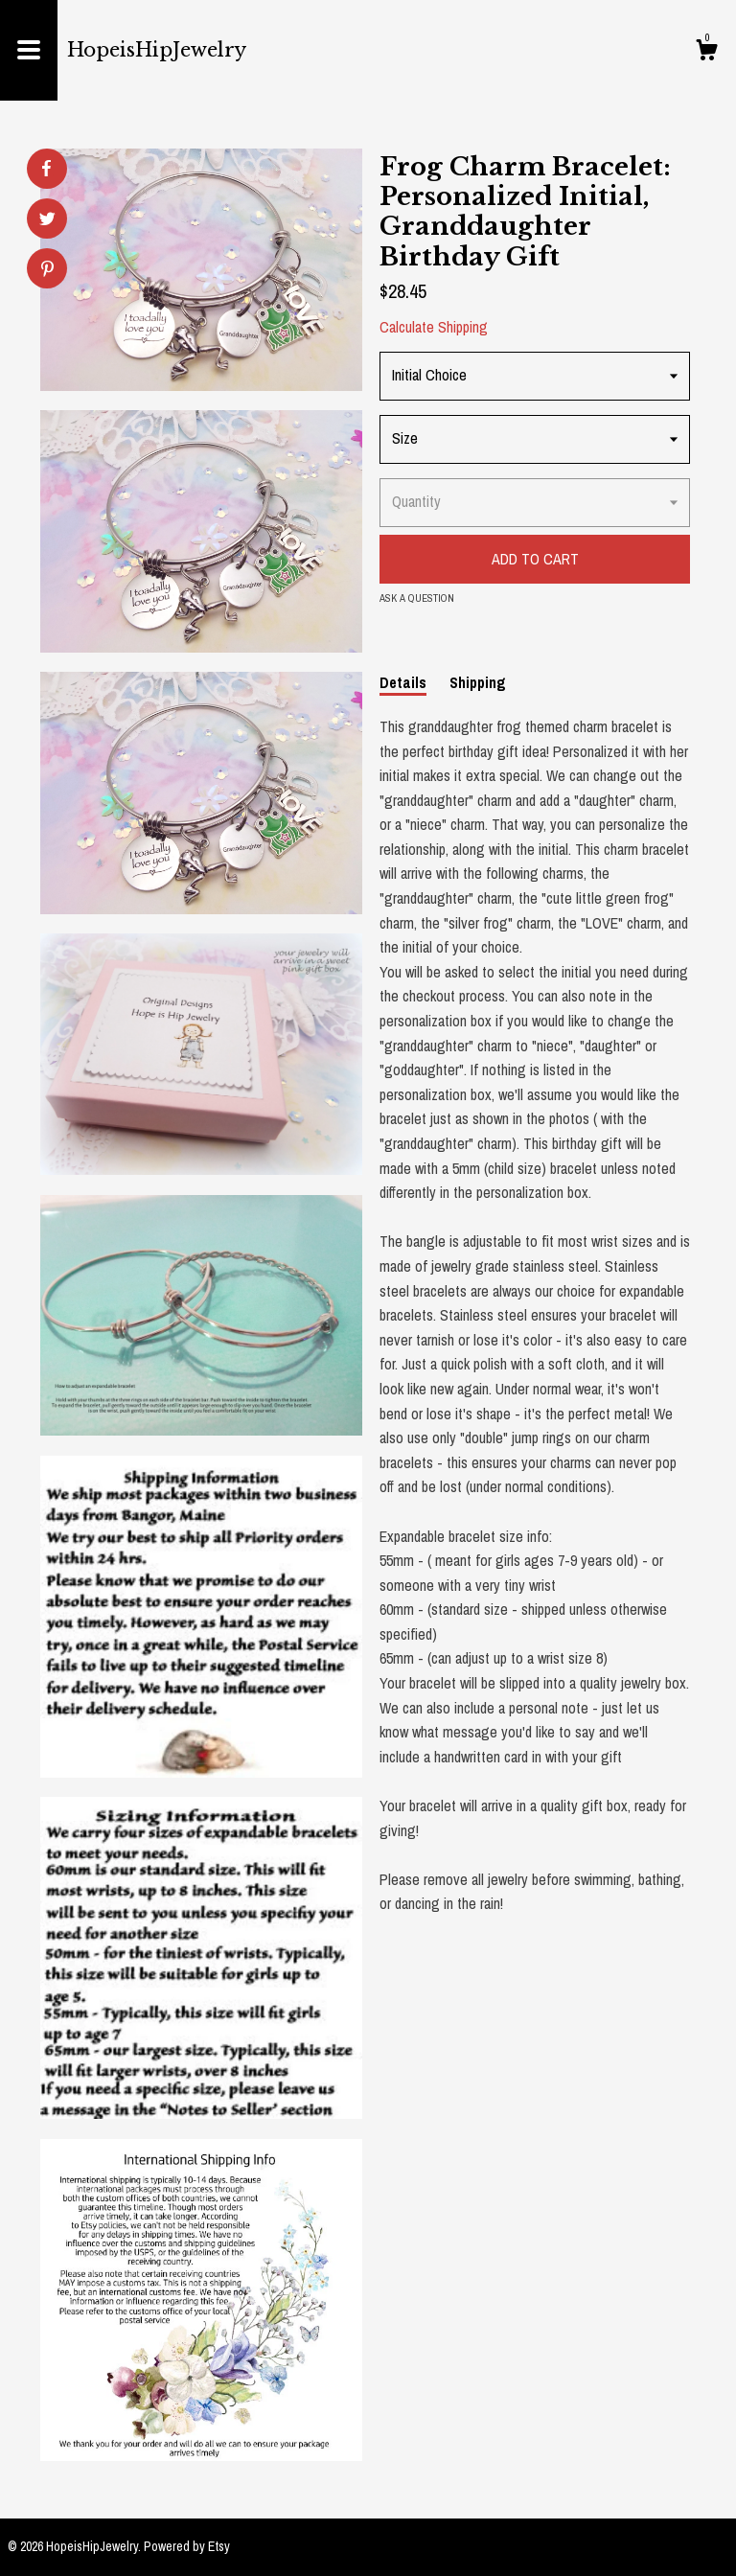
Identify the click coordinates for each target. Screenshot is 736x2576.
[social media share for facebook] (46, 168)
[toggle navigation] (29, 50)
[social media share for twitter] (47, 221)
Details (403, 682)
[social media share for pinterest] (47, 271)
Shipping (477, 682)
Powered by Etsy (187, 2546)
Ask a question (417, 598)
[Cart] (706, 52)
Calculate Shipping (434, 326)
